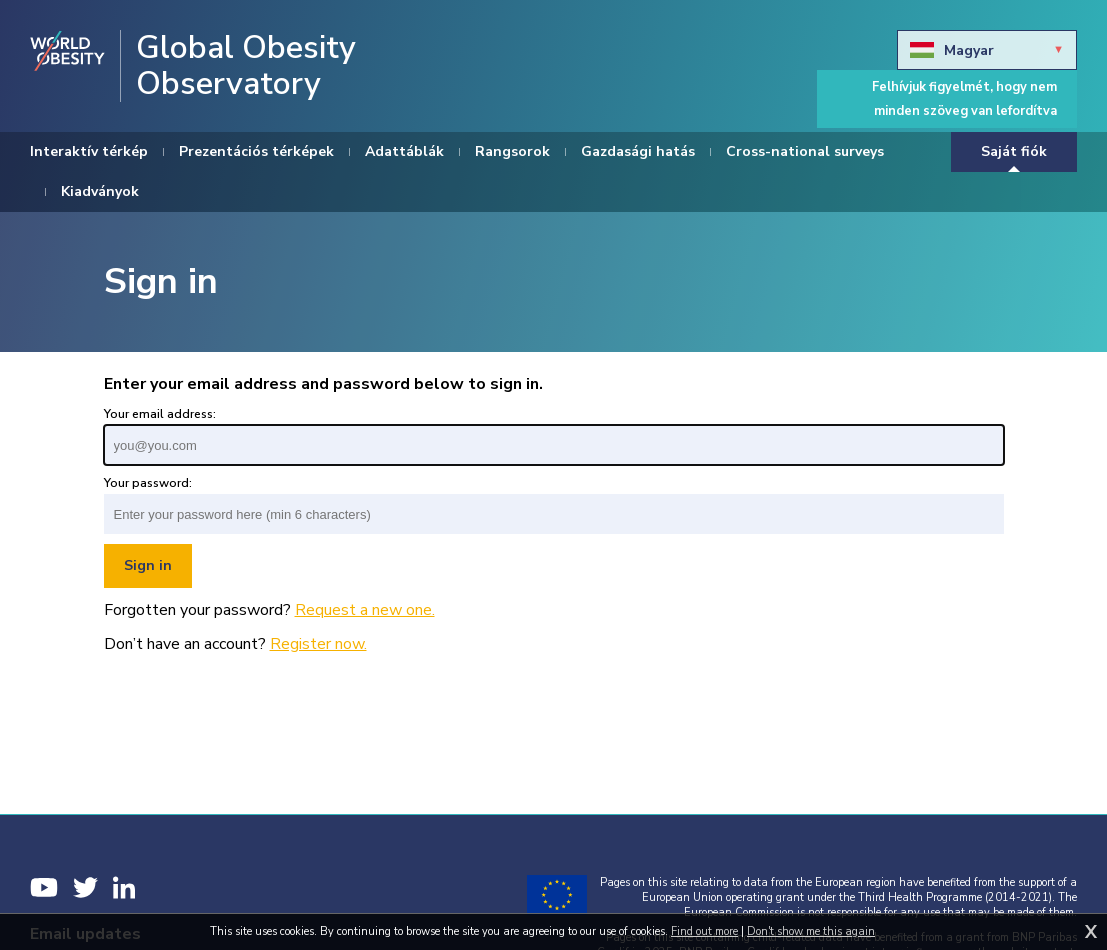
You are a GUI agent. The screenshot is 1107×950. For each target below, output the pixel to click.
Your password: (148, 483)
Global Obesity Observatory (246, 66)
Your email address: (160, 414)
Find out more (704, 931)
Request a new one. (365, 610)
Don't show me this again (811, 931)
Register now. (318, 644)
